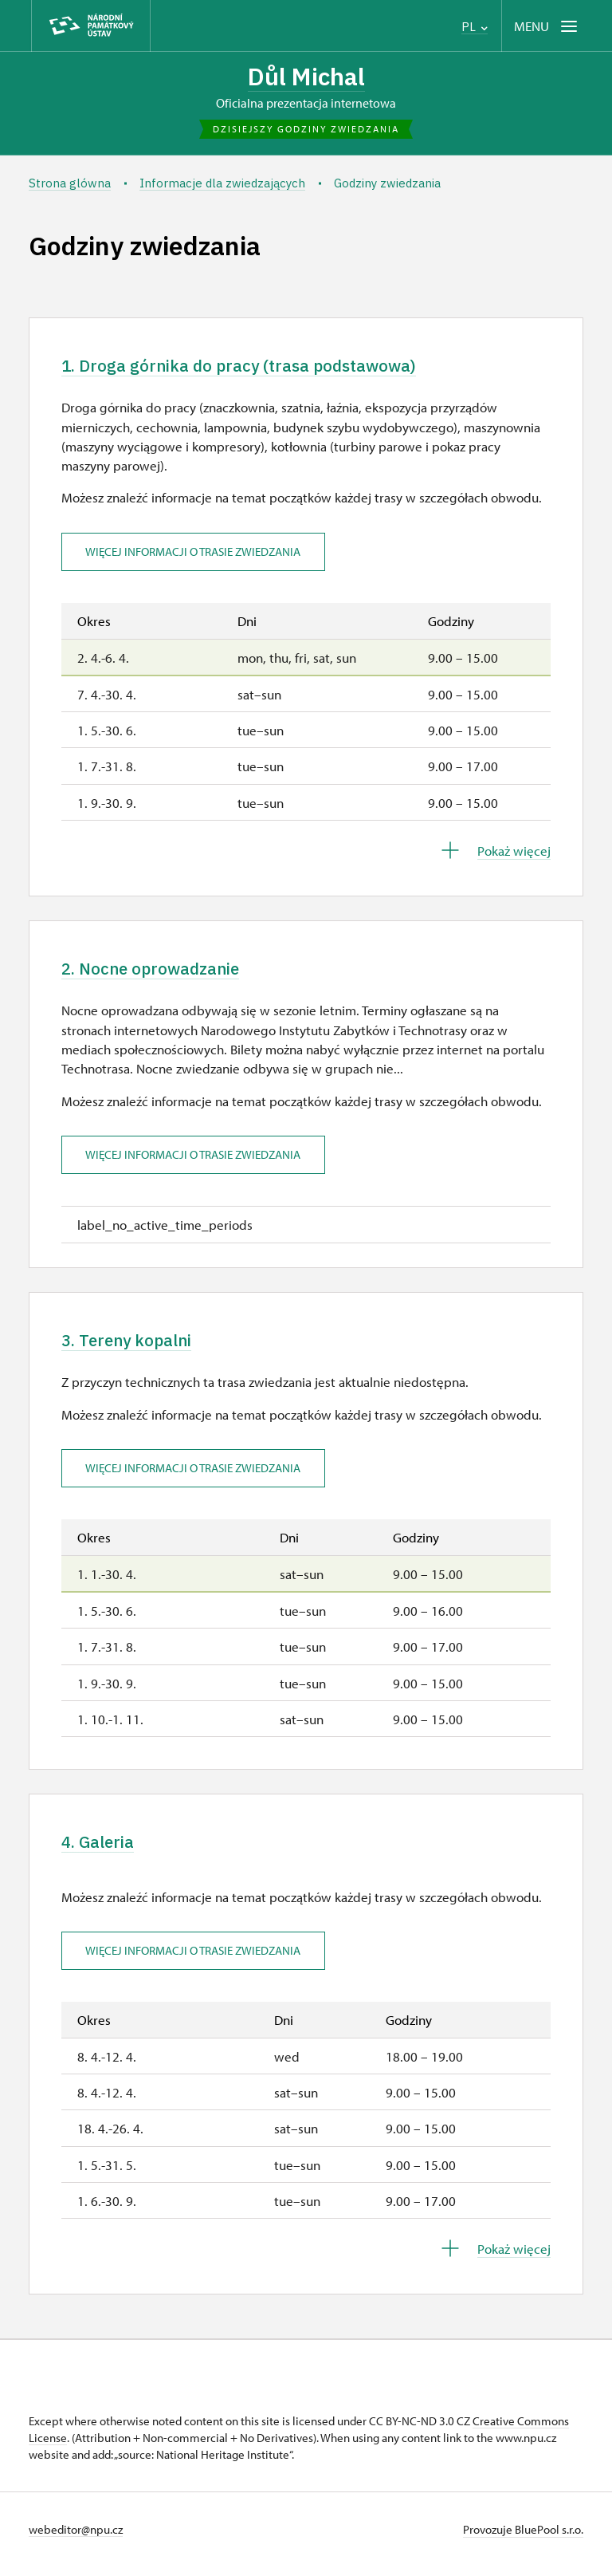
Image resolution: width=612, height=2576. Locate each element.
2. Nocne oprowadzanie (161, 973)
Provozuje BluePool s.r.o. (523, 2538)
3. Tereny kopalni (135, 1346)
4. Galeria (102, 1850)
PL (474, 26)
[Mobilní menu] (547, 26)
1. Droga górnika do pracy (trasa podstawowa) (255, 368)
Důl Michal (306, 77)
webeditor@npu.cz (76, 2538)
